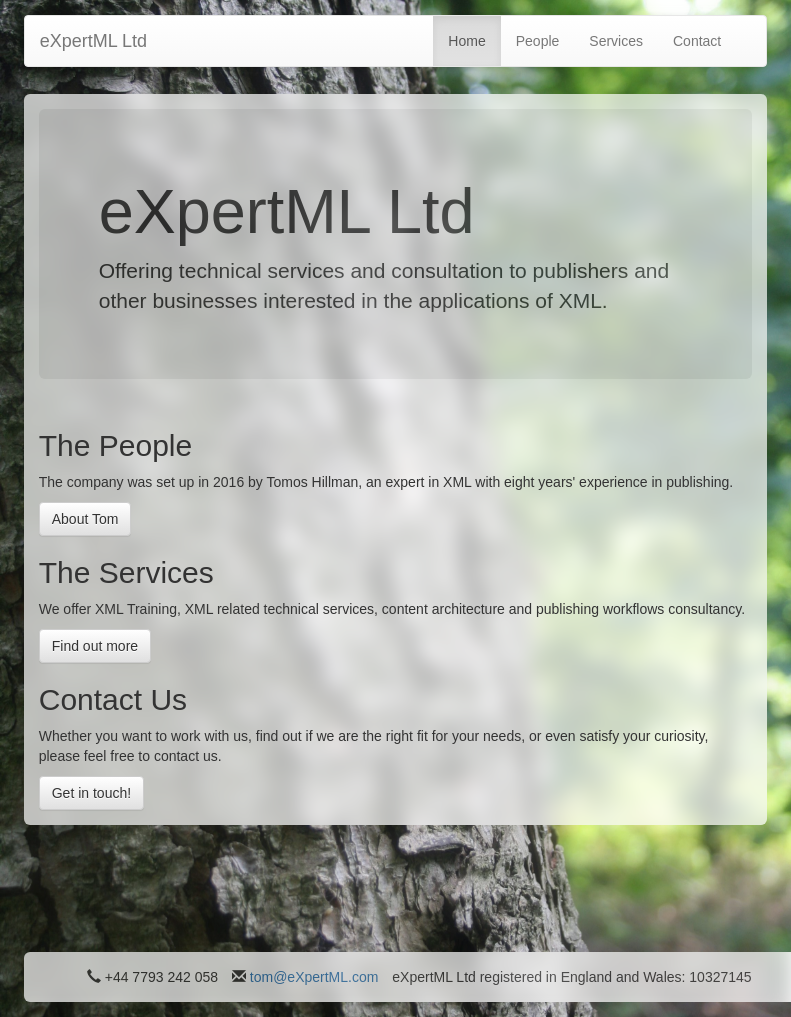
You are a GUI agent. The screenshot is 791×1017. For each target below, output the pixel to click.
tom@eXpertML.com (314, 977)
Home (466, 41)
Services (616, 41)
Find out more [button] (95, 646)
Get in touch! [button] (91, 793)
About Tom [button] (85, 519)
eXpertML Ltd (93, 41)
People (538, 41)
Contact (697, 41)
